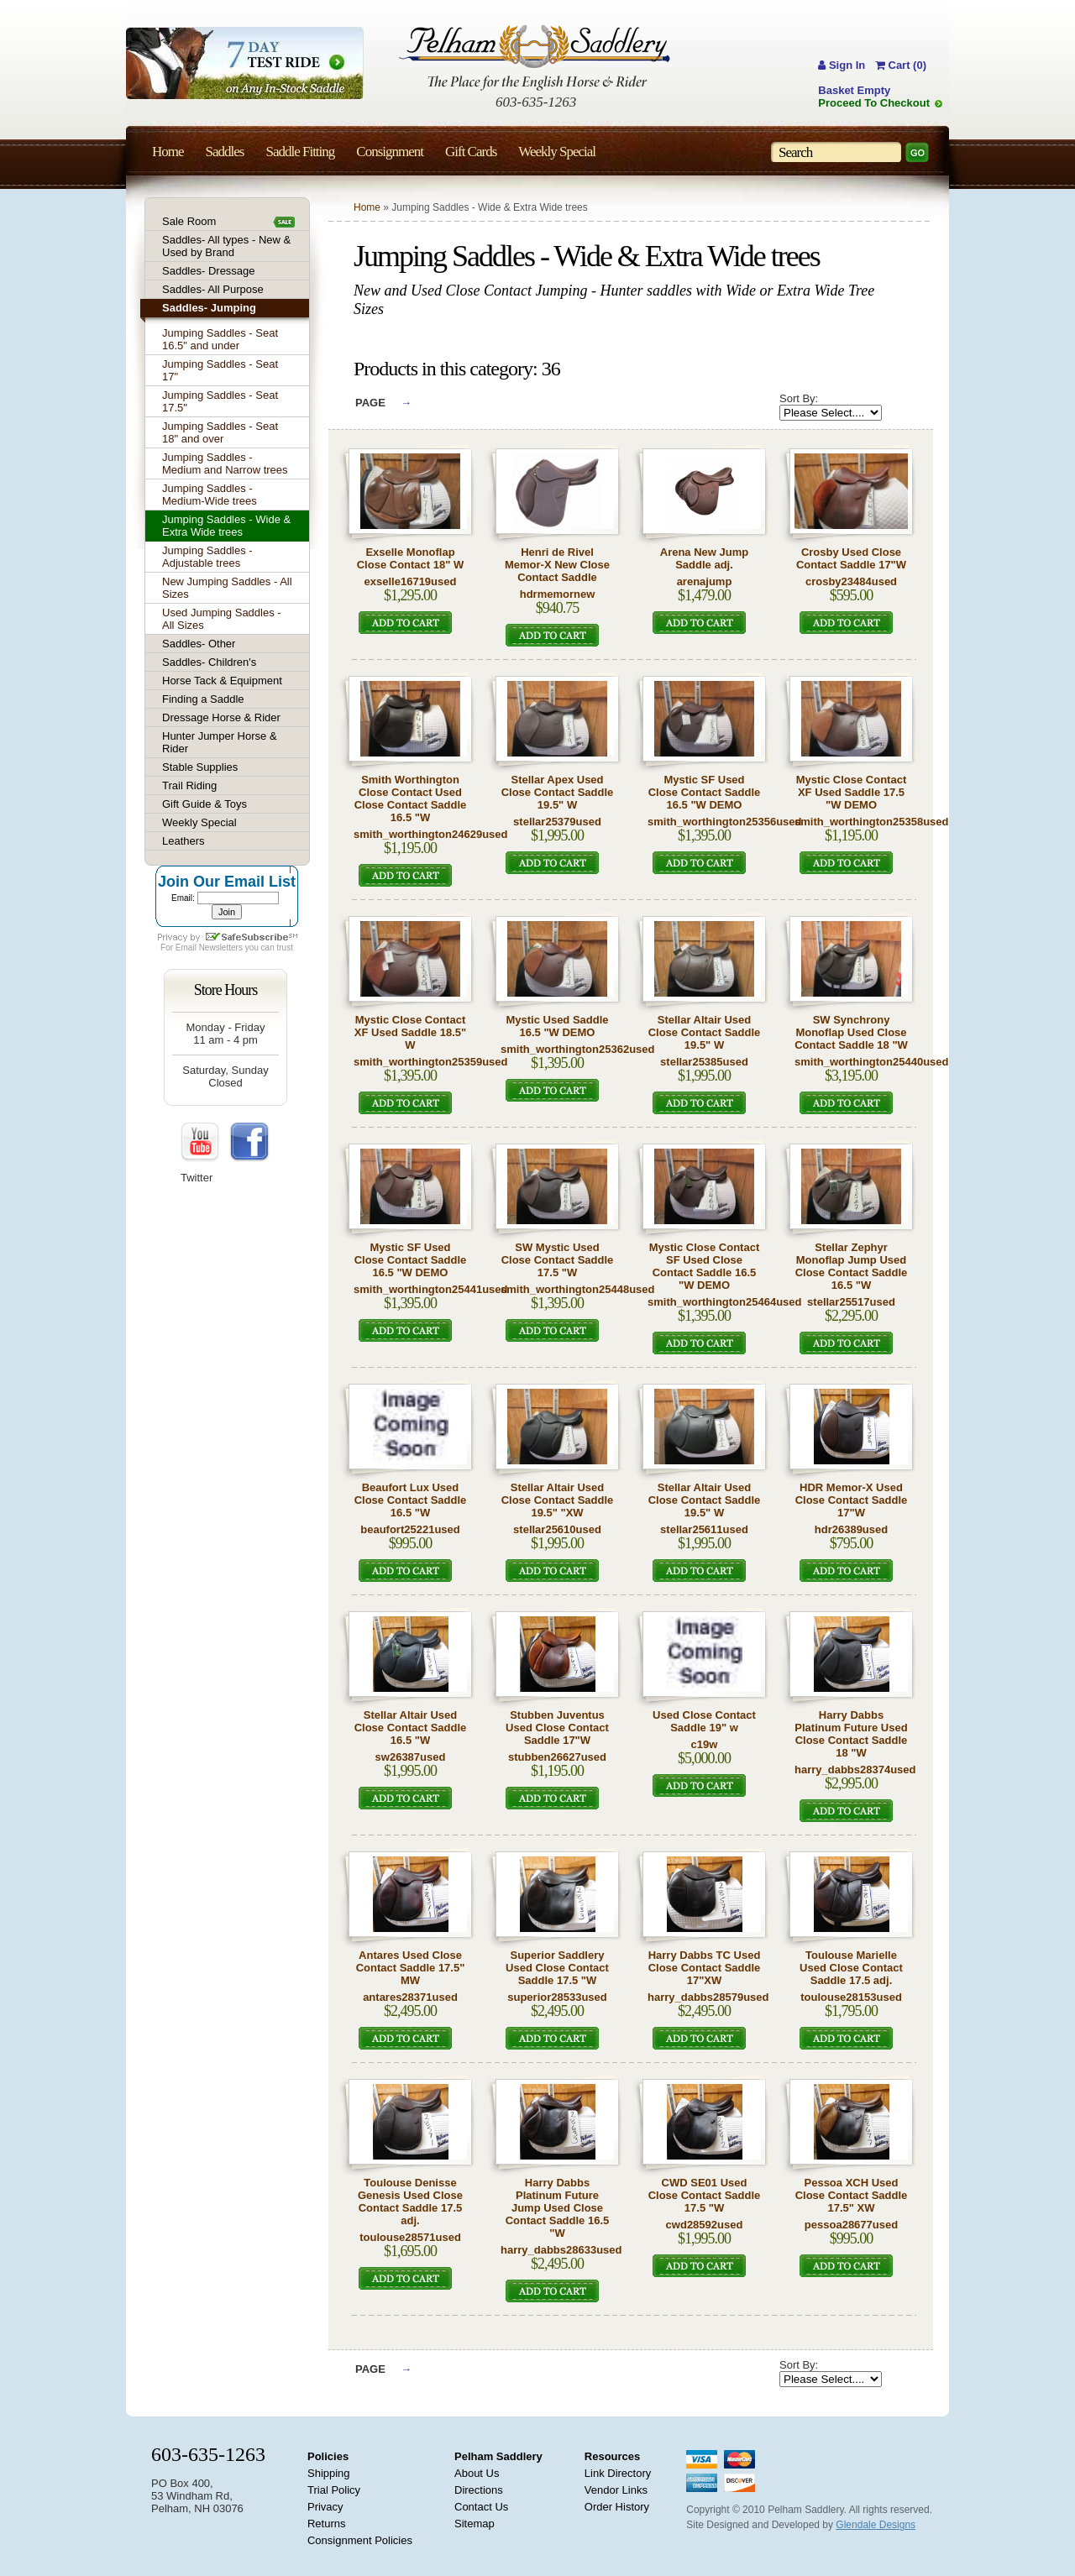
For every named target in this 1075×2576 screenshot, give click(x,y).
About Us (476, 2473)
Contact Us (481, 2506)
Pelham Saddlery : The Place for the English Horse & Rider (534, 57)
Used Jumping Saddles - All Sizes (221, 618)
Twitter (196, 1177)
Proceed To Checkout (874, 103)
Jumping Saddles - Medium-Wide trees (209, 494)
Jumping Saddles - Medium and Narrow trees (225, 463)
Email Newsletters (209, 947)
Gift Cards (470, 152)
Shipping (328, 2473)
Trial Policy (333, 2490)
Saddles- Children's (209, 662)
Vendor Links (616, 2490)
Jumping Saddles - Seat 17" (220, 370)
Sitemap (474, 2523)
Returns (326, 2523)
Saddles (225, 152)
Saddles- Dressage (208, 270)
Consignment (389, 152)
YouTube (201, 1143)
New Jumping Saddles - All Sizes (227, 587)
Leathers (183, 841)
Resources (612, 2456)
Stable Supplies (200, 767)
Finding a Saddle (203, 699)
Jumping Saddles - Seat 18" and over (220, 432)
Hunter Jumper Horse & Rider (219, 742)
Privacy (325, 2506)
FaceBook (249, 1143)
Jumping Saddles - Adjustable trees (207, 556)
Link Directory (618, 2473)
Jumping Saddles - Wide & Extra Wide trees (226, 525)
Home (367, 207)
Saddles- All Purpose (213, 289)
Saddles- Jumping (209, 307)
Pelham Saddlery (498, 2456)
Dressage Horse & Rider (221, 717)
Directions (478, 2490)
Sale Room (189, 221)
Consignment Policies (359, 2540)
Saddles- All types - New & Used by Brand (226, 246)
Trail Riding (189, 785)
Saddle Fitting (299, 152)
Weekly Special (199, 822)
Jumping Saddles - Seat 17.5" (220, 401)
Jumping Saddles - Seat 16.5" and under (220, 339)
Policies (328, 2456)
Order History (617, 2506)
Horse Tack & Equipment (222, 680)
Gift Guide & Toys (204, 804)
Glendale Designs (875, 2525)
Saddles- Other (198, 643)
